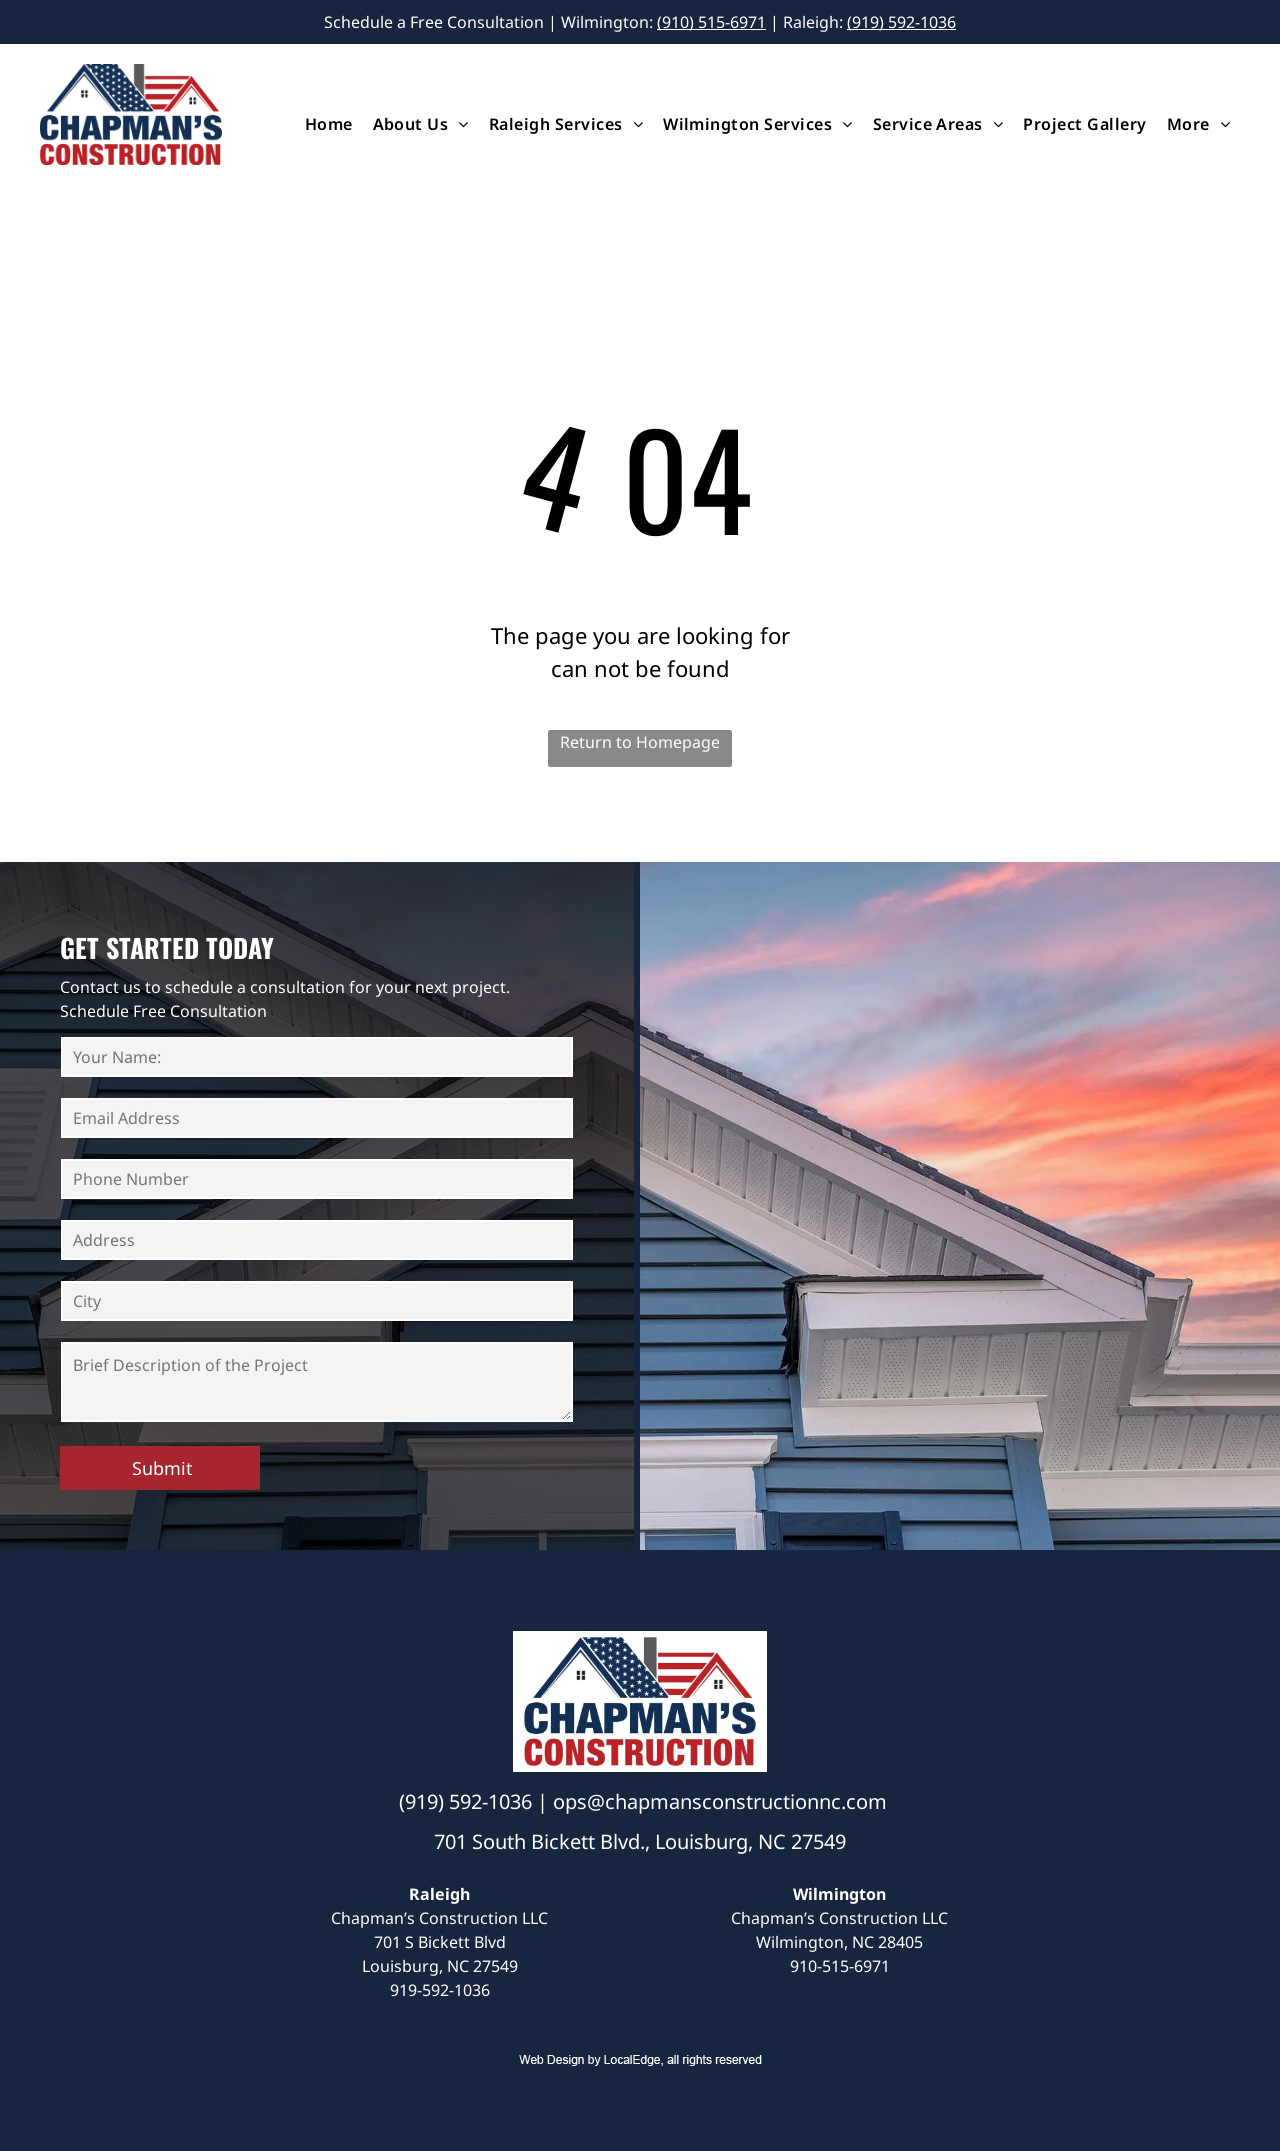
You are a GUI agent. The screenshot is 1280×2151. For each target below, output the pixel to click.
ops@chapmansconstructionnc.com (720, 1801)
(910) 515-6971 (711, 22)
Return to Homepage (640, 742)
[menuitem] (329, 124)
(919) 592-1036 (901, 22)
